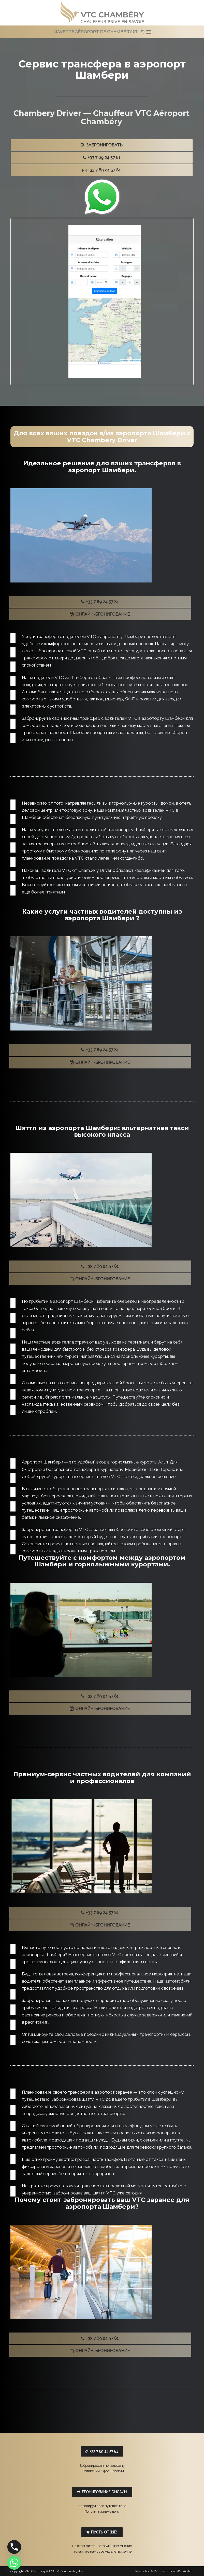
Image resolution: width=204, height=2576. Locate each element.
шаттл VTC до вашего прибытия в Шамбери (126, 2099)
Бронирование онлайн (102, 2492)
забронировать (100, 145)
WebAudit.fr (185, 2571)
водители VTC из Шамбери (62, 677)
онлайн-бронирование (97, 1062)
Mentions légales (71, 2571)
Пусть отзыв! (101, 2532)
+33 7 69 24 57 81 (100, 157)
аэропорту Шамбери (121, 636)
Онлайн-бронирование (97, 614)
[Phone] (14, 2547)
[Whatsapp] (14, 2563)
